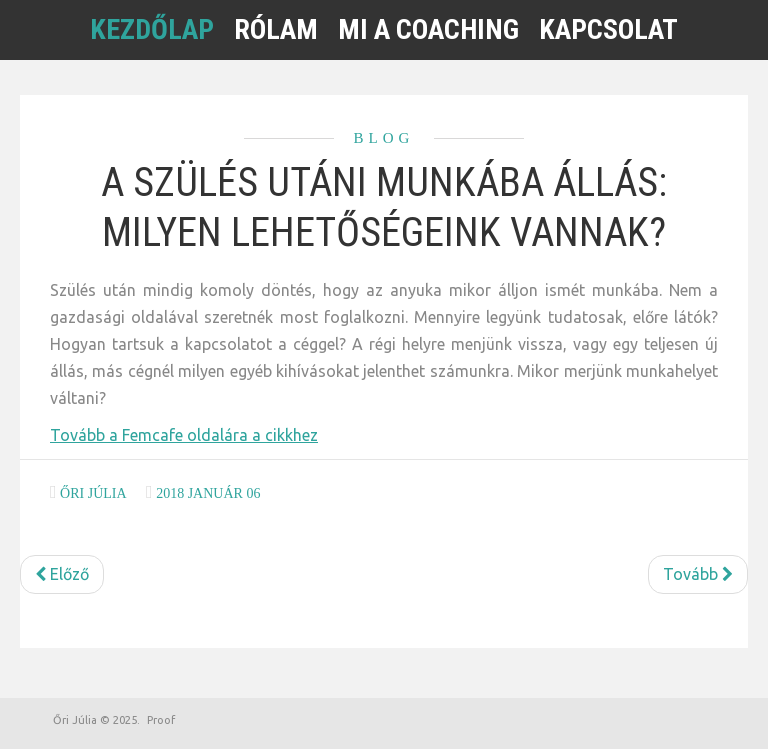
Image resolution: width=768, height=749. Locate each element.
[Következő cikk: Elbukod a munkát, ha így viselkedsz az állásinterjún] (698, 574)
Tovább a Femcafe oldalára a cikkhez (184, 435)
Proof (161, 720)
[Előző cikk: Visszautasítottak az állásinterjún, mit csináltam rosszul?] (62, 574)
